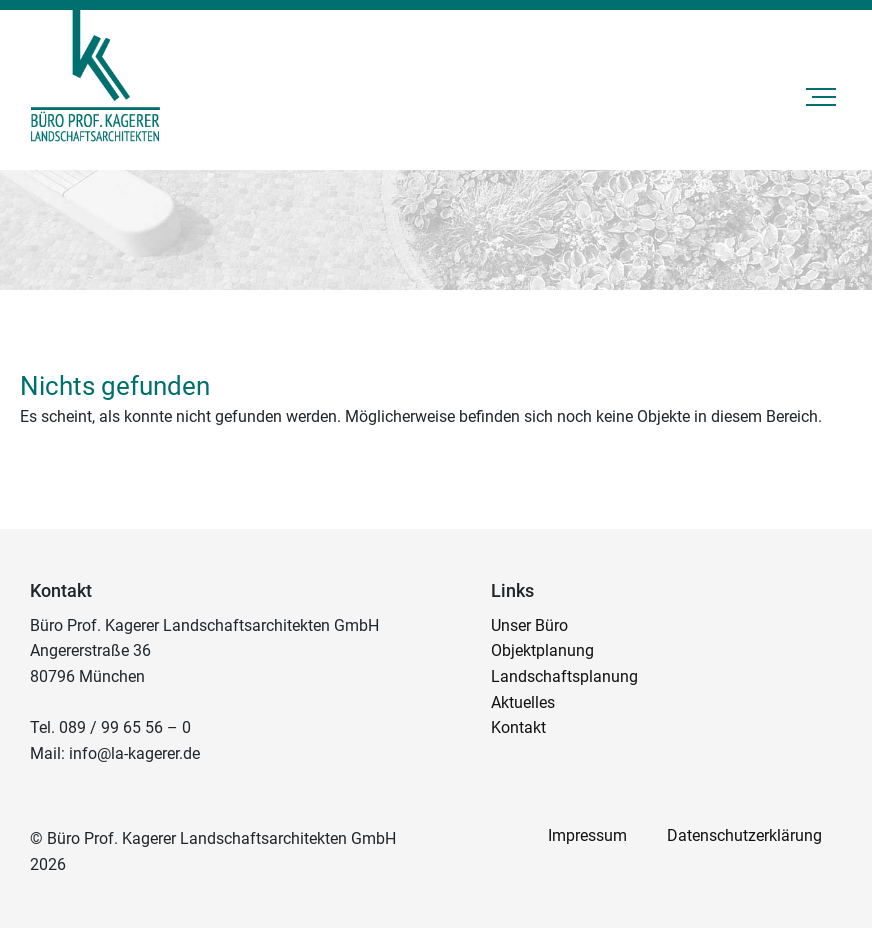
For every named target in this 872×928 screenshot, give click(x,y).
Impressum (587, 835)
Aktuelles (523, 702)
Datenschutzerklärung (744, 835)
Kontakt (518, 727)
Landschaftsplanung (564, 676)
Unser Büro (529, 625)
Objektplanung (542, 650)
